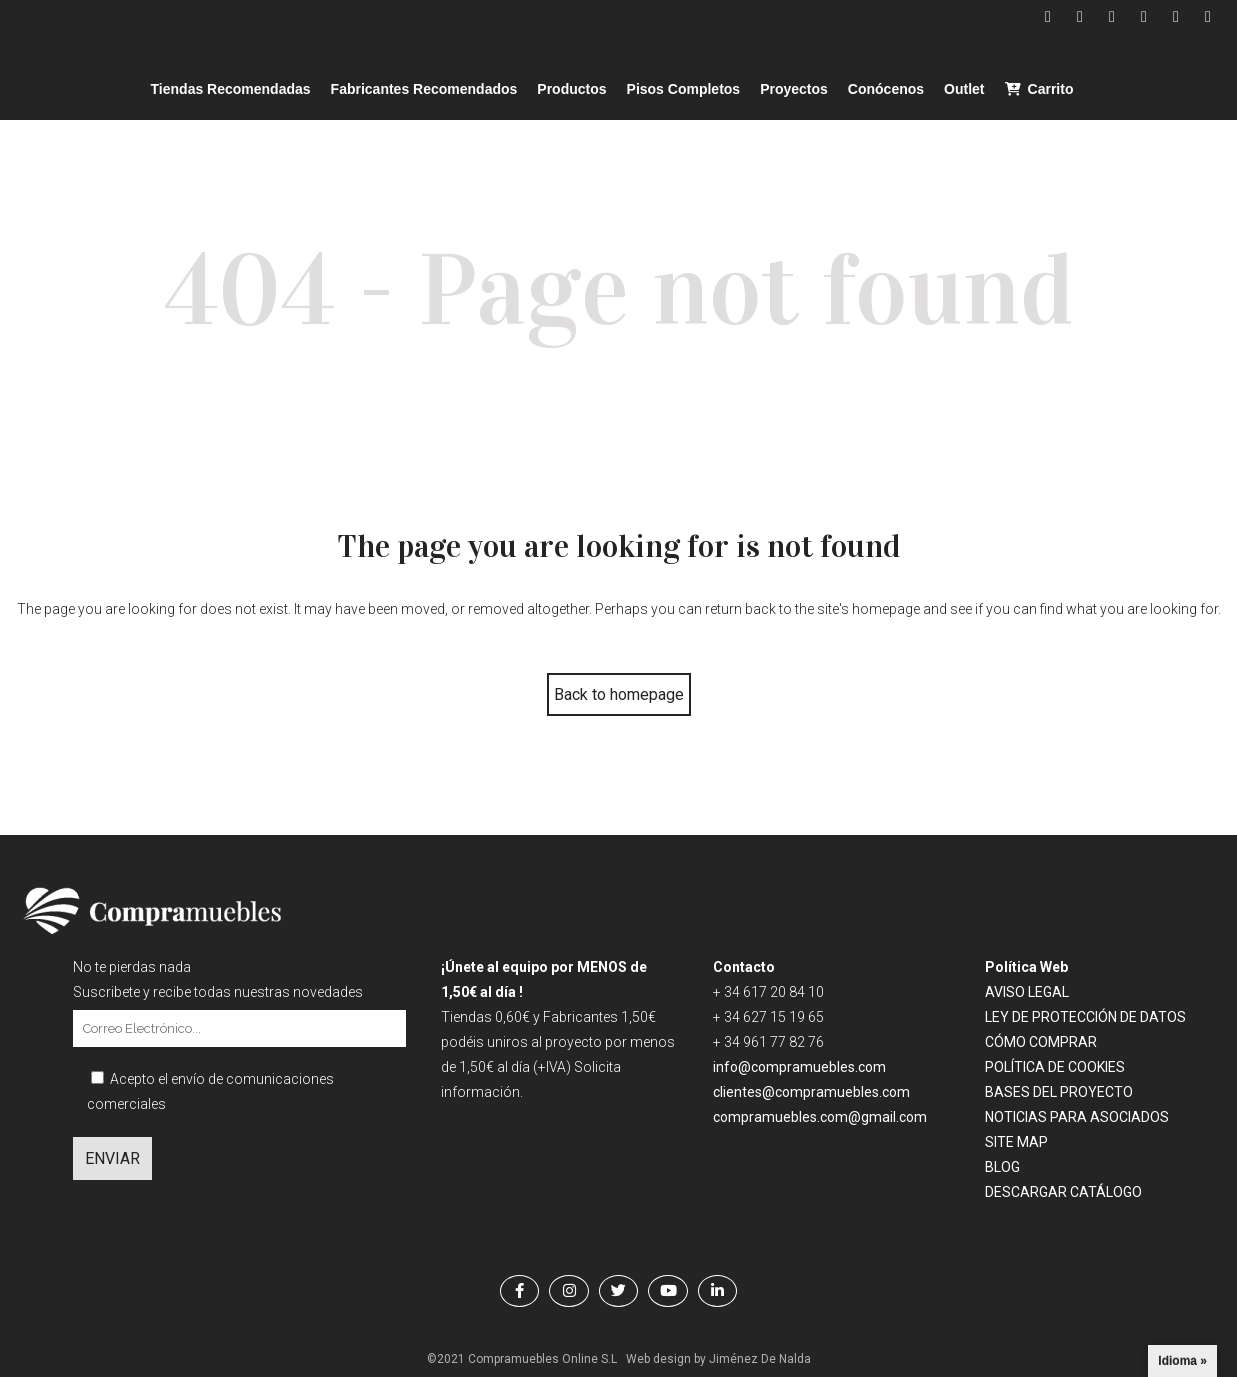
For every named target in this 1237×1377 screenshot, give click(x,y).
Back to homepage (619, 694)
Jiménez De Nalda (760, 1359)
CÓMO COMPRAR (1041, 1042)
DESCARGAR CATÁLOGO (1063, 1192)
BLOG (1002, 1167)
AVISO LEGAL (1027, 992)
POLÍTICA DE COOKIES (1055, 1067)
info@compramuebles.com (799, 1067)
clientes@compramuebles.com (813, 1092)
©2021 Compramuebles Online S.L (522, 1359)
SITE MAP (1016, 1142)
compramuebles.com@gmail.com (820, 1117)
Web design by (666, 1359)
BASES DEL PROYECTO (1059, 1092)
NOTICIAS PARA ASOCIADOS (1077, 1117)
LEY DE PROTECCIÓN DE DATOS (1085, 1017)
